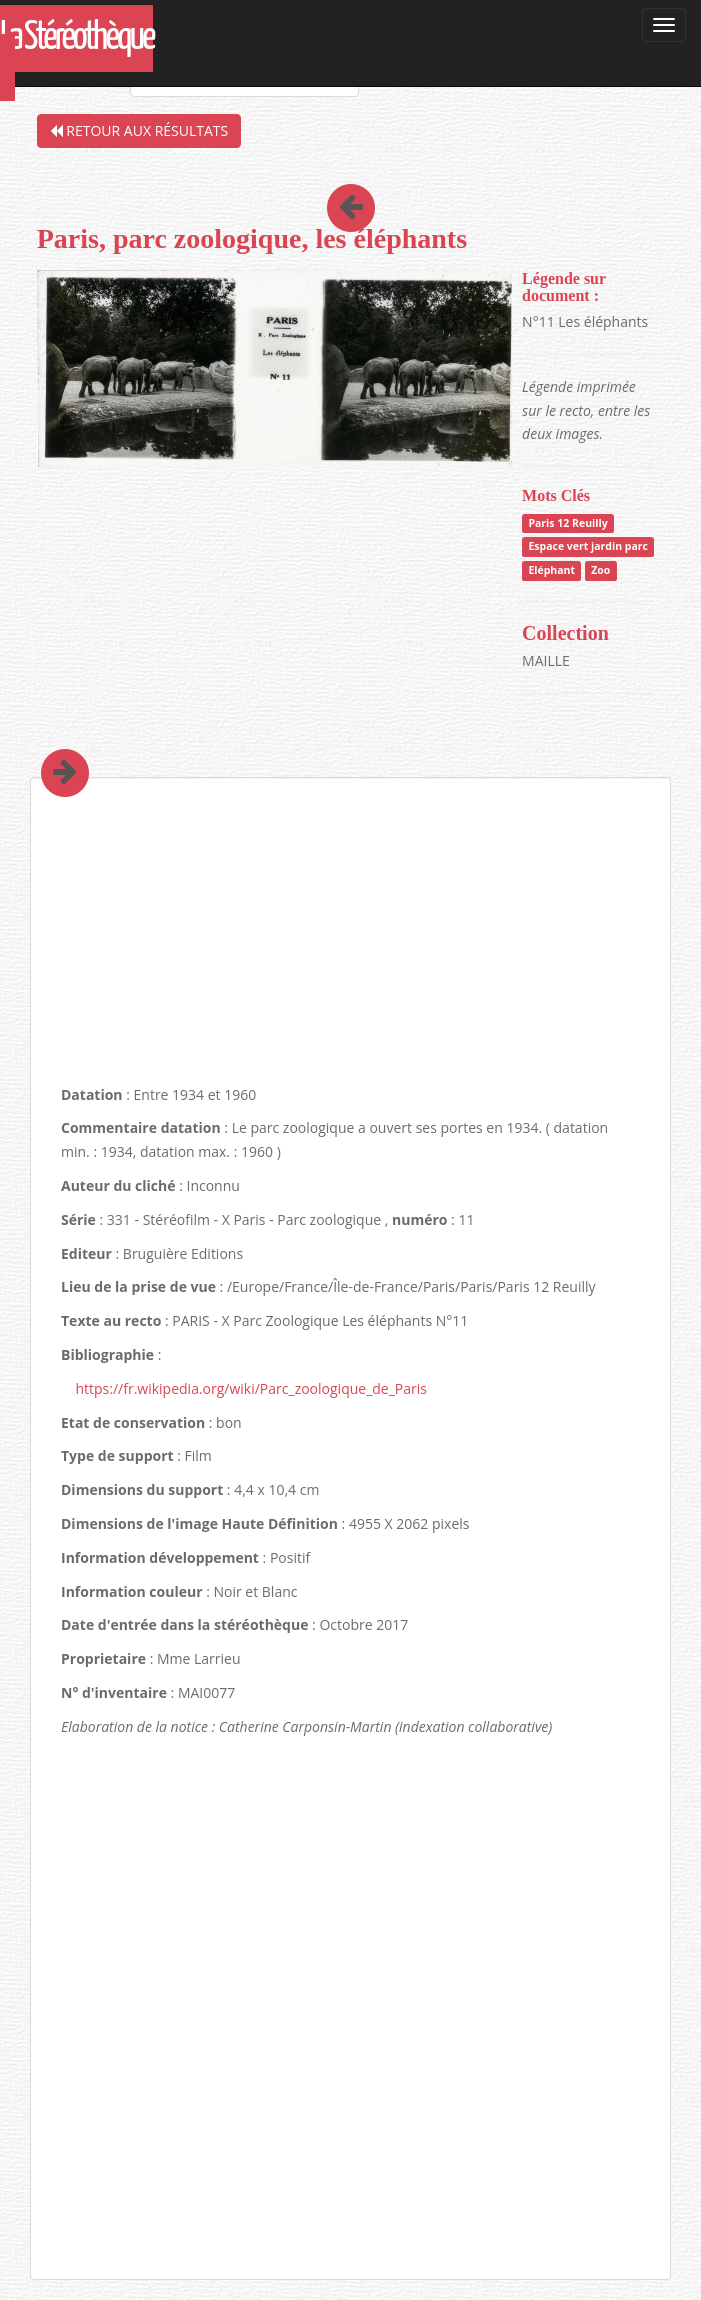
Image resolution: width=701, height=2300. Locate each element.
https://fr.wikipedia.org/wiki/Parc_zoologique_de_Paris (251, 1388)
